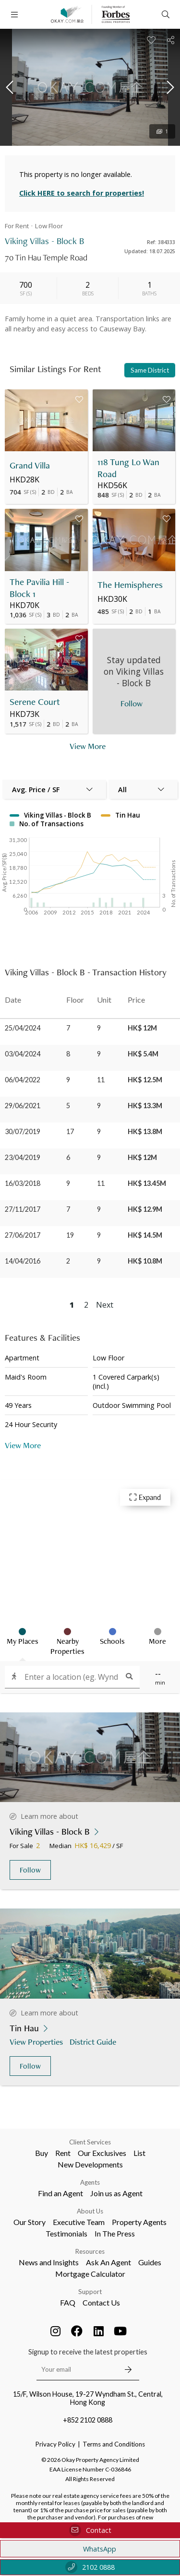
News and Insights (49, 2262)
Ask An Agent (108, 2262)
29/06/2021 (22, 1105)
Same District (150, 370)
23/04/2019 (22, 1157)
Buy (41, 2152)
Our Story (29, 2221)
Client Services (90, 2142)
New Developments (90, 2164)
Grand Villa (30, 465)
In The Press (115, 2233)
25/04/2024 (22, 1028)
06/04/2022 (22, 1080)
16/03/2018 (22, 1183)
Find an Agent (60, 2193)
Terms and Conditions (114, 2444)
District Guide (94, 2042)
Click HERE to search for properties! (81, 193)
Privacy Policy (55, 2444)
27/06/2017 (22, 1235)
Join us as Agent (116, 2193)
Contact (90, 2530)
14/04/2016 (22, 1261)
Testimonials (66, 2233)
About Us (90, 2211)
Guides (149, 2262)
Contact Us (101, 2302)
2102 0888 (90, 2567)
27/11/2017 (22, 1209)
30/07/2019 (22, 1131)
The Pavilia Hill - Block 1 (39, 588)
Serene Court (35, 702)
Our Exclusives (102, 2152)
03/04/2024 (22, 1054)
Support (90, 2291)
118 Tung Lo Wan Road (128, 468)
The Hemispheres (130, 585)
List (139, 2152)
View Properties (37, 2042)
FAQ (67, 2302)
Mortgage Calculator (90, 2273)
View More (23, 1445)
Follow (30, 1870)
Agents (90, 2182)
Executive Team (79, 2221)
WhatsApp (90, 2548)
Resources (90, 2251)
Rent (63, 2152)
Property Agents (139, 2221)
